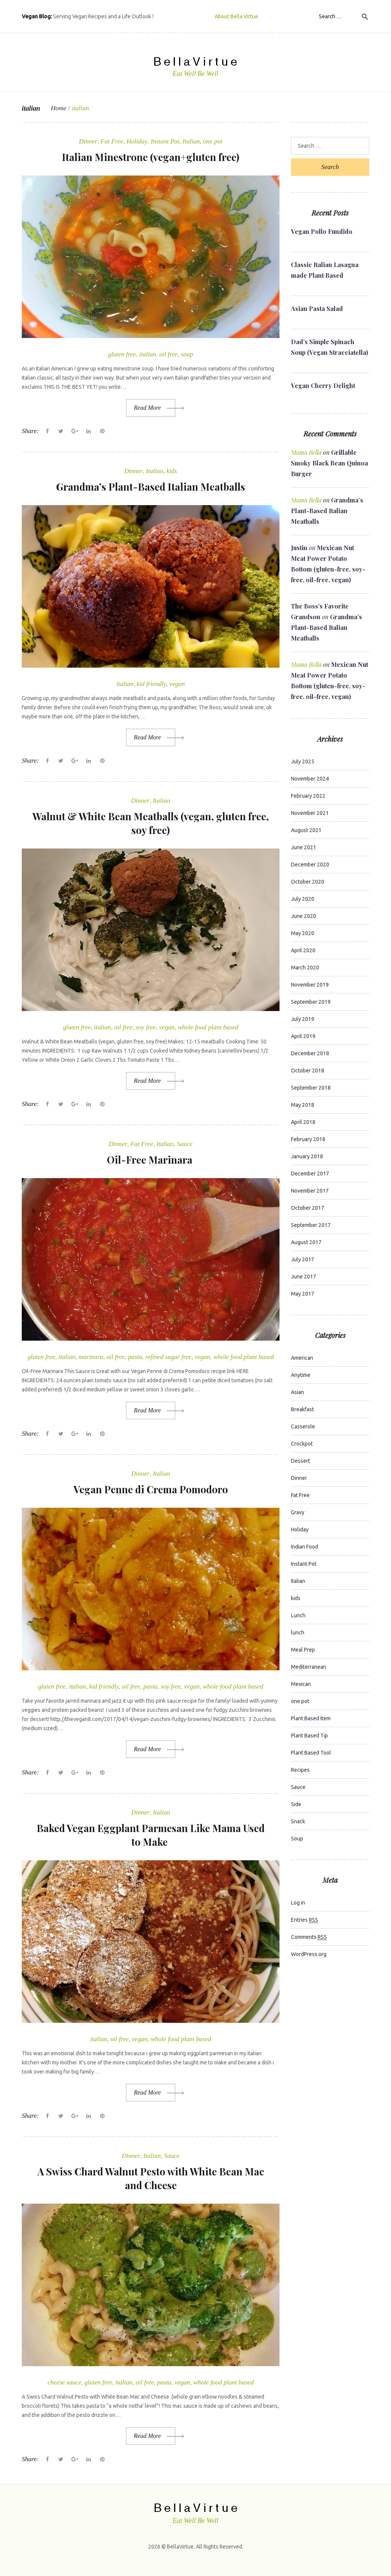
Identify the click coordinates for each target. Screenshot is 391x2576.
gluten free (122, 354)
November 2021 (310, 813)
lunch (297, 1632)
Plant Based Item (311, 1718)
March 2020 (305, 967)
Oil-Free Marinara (151, 1159)
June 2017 (303, 1277)
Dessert (300, 1461)
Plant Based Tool (311, 1753)
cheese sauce (64, 2382)
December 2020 (310, 864)
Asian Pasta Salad (317, 308)
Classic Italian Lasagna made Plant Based (325, 270)
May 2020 (302, 933)
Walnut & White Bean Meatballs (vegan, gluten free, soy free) (150, 823)
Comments (309, 1937)
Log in (298, 1903)
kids (171, 471)
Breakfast (302, 1409)
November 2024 (310, 779)
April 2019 (303, 1036)
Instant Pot (164, 141)
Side (296, 1804)
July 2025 (302, 761)
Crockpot (302, 1444)
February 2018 (308, 1139)
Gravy (297, 1512)
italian (147, 354)
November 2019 (310, 985)
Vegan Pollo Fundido (321, 231)
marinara (91, 1356)
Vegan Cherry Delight (323, 386)
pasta (135, 1356)
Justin (299, 548)
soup (187, 354)
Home (58, 108)
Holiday (136, 141)
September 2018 (311, 1088)
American (302, 1358)
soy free (146, 1027)
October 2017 (307, 1208)
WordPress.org (308, 1954)
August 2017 (306, 1242)
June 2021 (303, 847)
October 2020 (307, 882)
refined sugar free (168, 1356)
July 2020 (302, 899)
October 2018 (307, 1070)
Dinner (88, 141)
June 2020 (303, 916)
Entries (304, 1920)
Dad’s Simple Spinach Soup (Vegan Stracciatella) (329, 347)
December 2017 (310, 1173)
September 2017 (311, 1225)
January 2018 (307, 1156)
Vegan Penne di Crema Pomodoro (150, 1489)
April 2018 (303, 1122)
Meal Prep (303, 1650)
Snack (298, 1821)
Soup (297, 1838)
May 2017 (302, 1294)
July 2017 (302, 1259)
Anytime (300, 1375)
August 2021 (306, 830)
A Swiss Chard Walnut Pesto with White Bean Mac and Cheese (151, 2178)
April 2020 (303, 950)
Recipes (300, 1770)
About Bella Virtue (236, 16)
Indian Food (304, 1547)
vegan (177, 683)
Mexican (301, 1684)
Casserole (303, 1426)
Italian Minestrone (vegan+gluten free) (150, 157)
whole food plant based (208, 1027)
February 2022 (308, 796)
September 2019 (311, 1002)
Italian (191, 141)
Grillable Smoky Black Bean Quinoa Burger (329, 463)
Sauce (184, 1144)
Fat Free (111, 141)
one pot (213, 141)
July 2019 (302, 1019)
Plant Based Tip (309, 1735)
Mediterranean (308, 1667)
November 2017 (310, 1191)
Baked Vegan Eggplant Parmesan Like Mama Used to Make (150, 1834)
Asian (297, 1392)
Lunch (298, 1615)
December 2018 (310, 1053)
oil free (168, 354)
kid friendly (151, 683)
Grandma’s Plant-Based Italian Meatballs (151, 486)
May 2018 (302, 1105)
